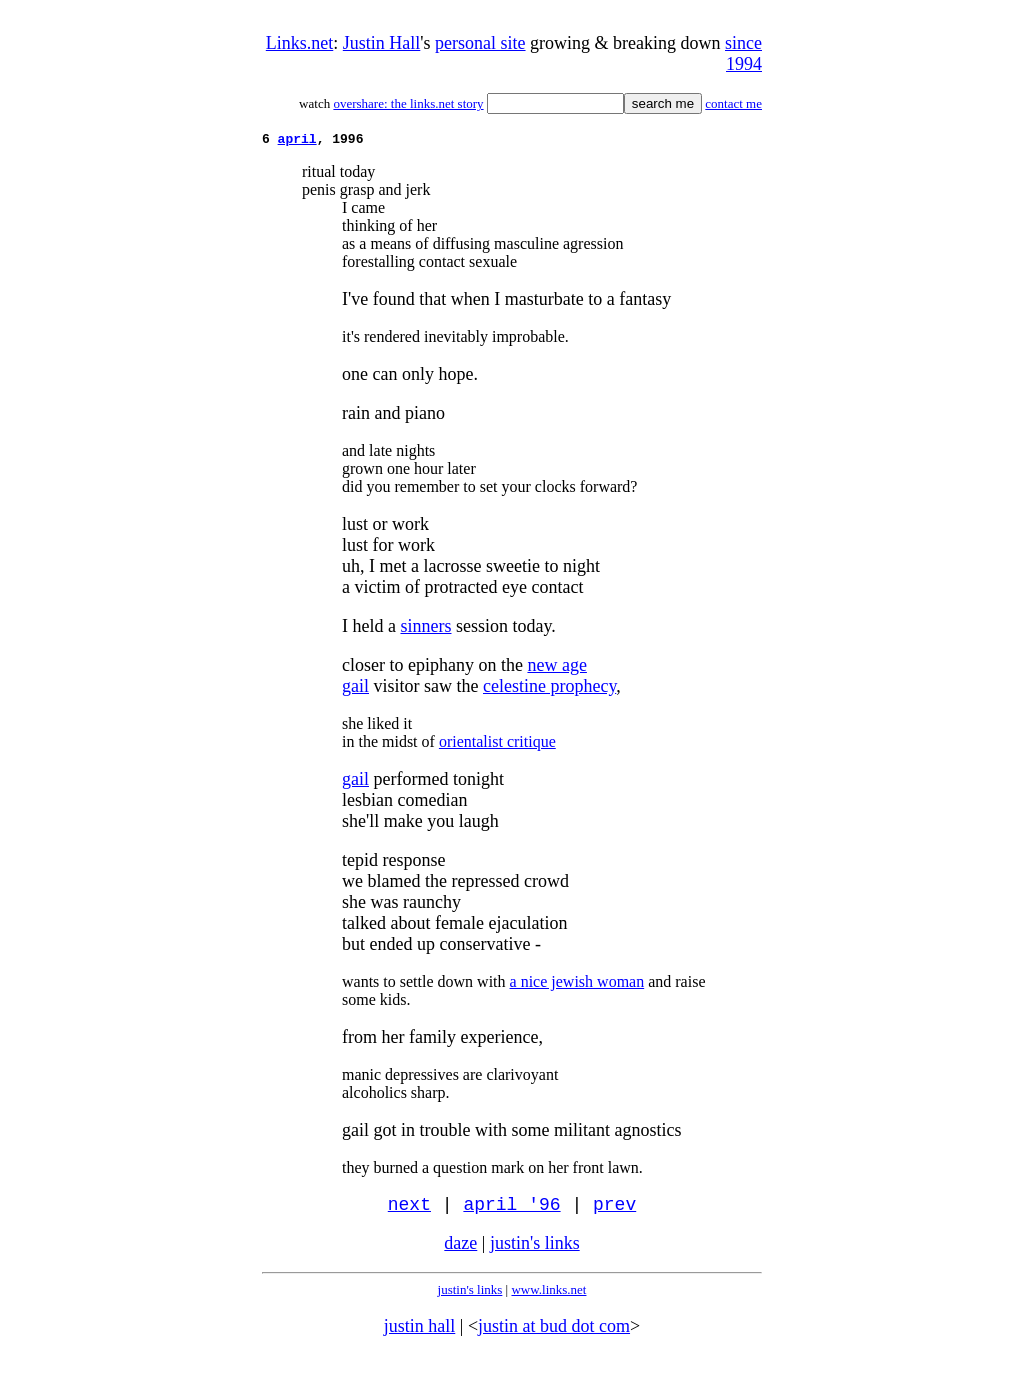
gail (355, 689)
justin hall (420, 1333)
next (409, 1210)
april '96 (511, 1210)
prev (614, 1210)
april (297, 141)
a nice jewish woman (577, 984)
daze (460, 1250)
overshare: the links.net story (408, 103)
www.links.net (548, 1296)
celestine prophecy (549, 689)
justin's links (535, 1250)
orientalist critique (497, 744)
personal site (480, 43)
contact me (733, 103)
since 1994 (743, 53)
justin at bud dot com (554, 1333)
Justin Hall (382, 43)
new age (556, 668)
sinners (425, 629)
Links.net (300, 43)
